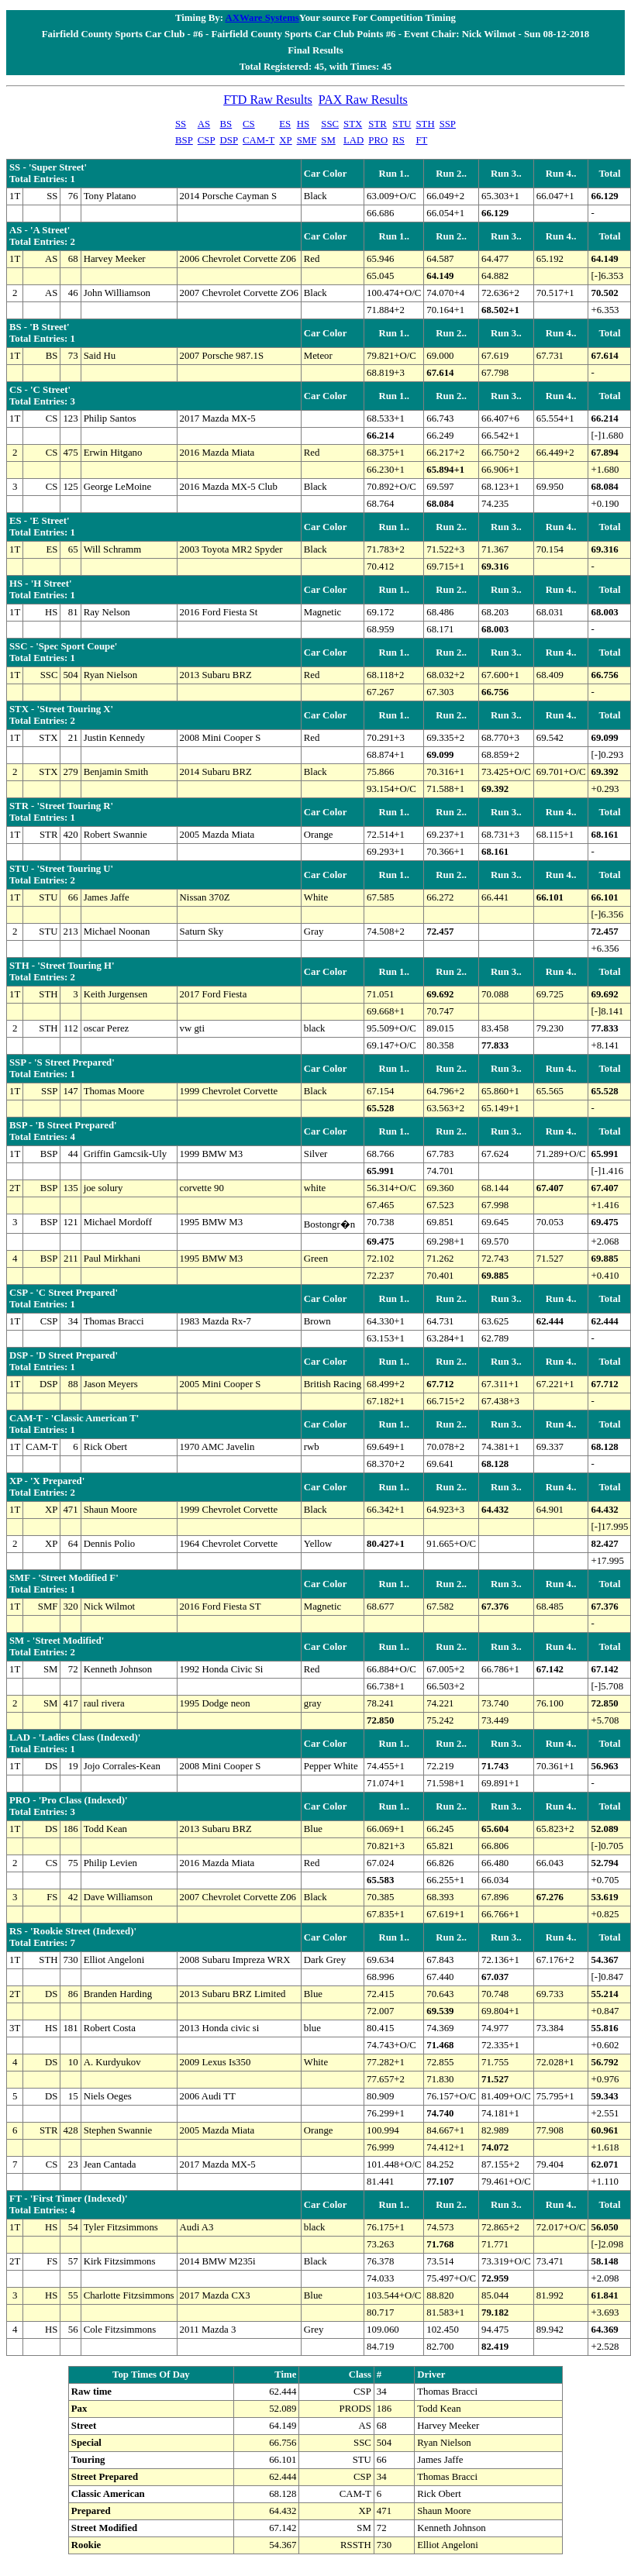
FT (421, 140)
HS (303, 124)
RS (398, 140)
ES (285, 124)
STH (424, 124)
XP (285, 140)
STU (401, 124)
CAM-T (258, 140)
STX (352, 124)
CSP (207, 140)
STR (377, 124)
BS (226, 124)
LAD (353, 140)
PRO (378, 140)
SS (180, 124)
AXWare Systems (261, 17)
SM (328, 140)
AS (204, 124)
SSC (330, 124)
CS (249, 124)
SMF (307, 140)
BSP (184, 140)
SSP (448, 124)
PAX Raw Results (363, 99)
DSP (229, 140)
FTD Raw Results (267, 99)
